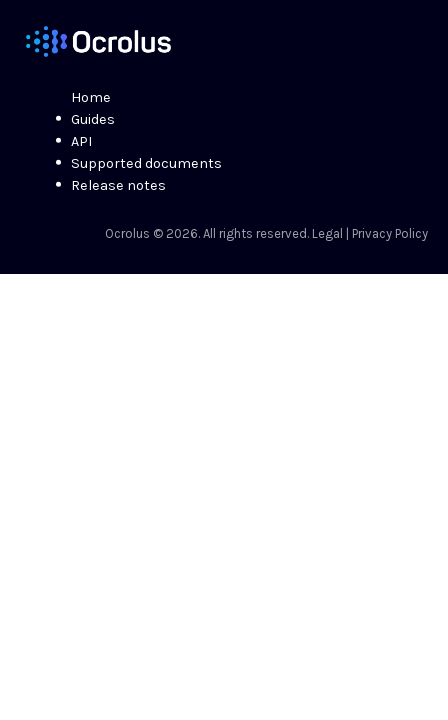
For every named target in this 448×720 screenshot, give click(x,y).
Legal (327, 233)
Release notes (118, 185)
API (81, 141)
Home (91, 97)
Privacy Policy (390, 233)
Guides (93, 119)
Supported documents (146, 163)
